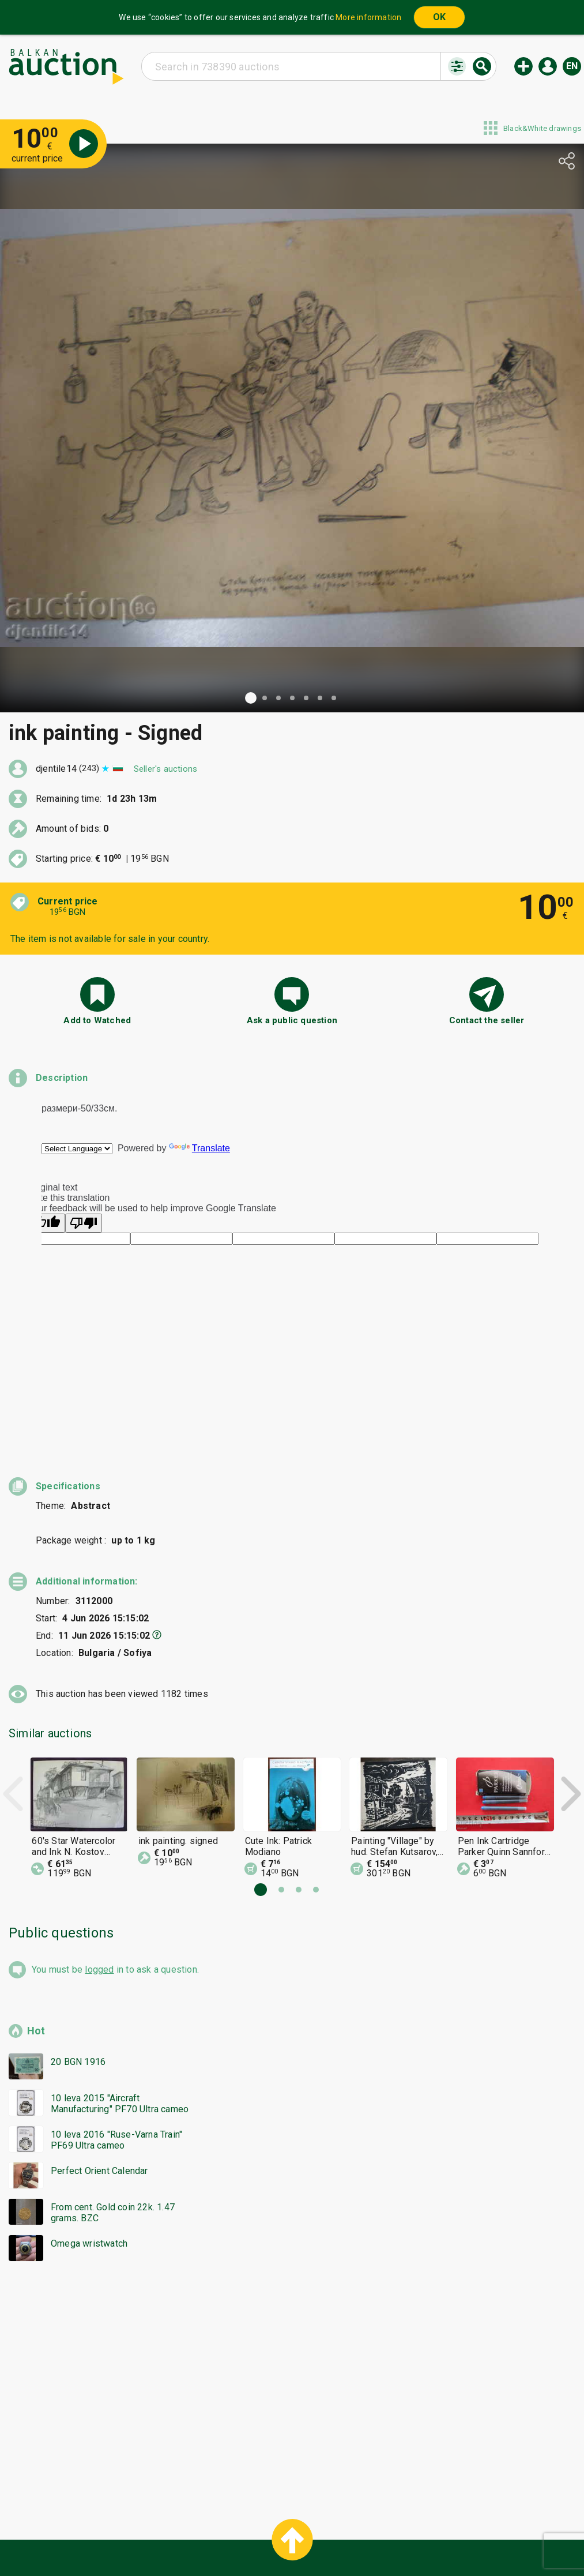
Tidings (200, 2539)
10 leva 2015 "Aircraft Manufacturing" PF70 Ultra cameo (120, 1995)
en (572, 66)
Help (290, 2518)
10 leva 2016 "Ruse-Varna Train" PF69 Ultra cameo (116, 2031)
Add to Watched (97, 1020)
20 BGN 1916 (78, 1952)
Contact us (301, 2539)
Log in (547, 66)
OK (439, 17)
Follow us (366, 2539)
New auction (523, 66)
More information (368, 17)
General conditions (351, 2518)
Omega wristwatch (89, 2134)
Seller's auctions (165, 769)
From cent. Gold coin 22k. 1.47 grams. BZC (113, 2104)
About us (247, 2539)
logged (99, 1860)
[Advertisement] (292, 2276)
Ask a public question (292, 1020)
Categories (244, 2518)
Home (195, 2518)
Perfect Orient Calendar (99, 2061)
